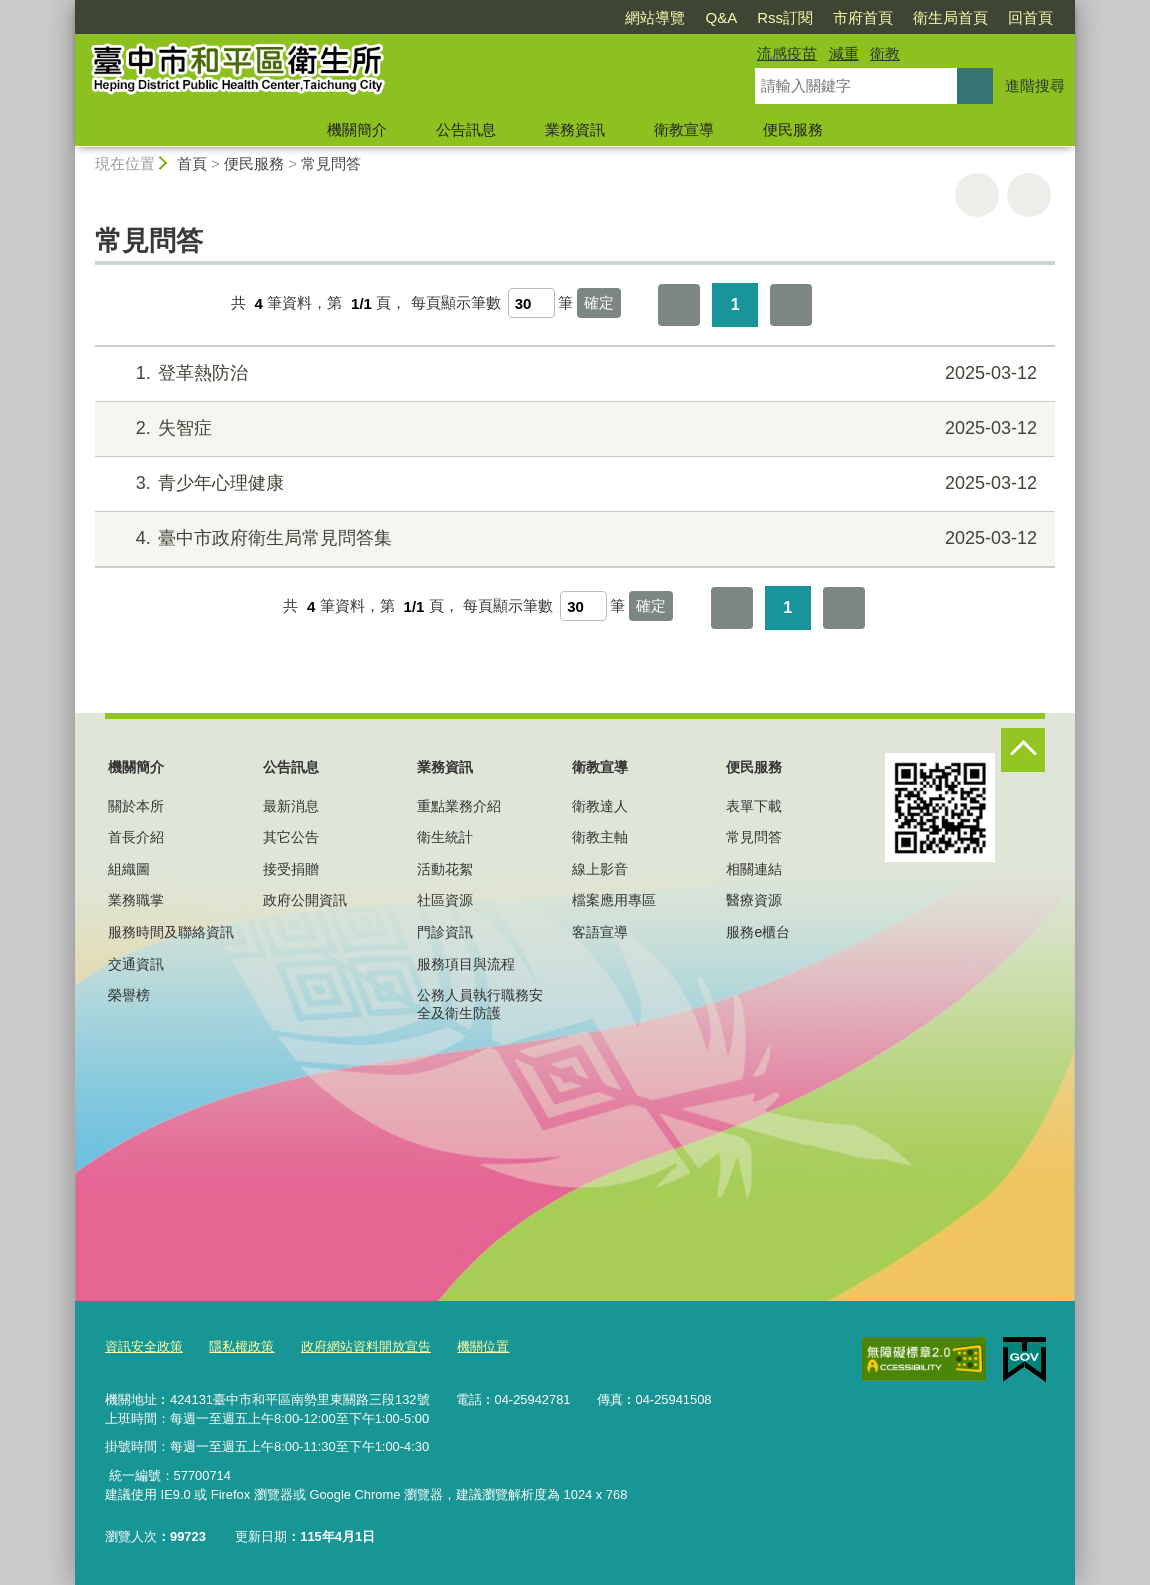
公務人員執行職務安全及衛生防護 (480, 1004)
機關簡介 (357, 129)
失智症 (572, 428)
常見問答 (331, 163)
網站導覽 (655, 17)
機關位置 (483, 1346)
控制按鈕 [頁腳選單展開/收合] (1023, 750)
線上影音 (600, 869)
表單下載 (754, 806)
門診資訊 (445, 932)
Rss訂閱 (785, 17)
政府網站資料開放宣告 (366, 1346)
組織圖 (129, 869)
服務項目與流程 (466, 964)
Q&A (721, 17)
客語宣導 (600, 932)
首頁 (192, 163)
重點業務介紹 (459, 806)
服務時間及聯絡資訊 (171, 932)
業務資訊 (575, 129)
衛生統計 (445, 837)
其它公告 (291, 837)
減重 (844, 53)
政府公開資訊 (305, 900)
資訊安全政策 (144, 1346)
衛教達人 (600, 806)
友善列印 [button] (977, 195)
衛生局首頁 (950, 17)
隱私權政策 (241, 1346)
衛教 (885, 53)
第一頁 (679, 305)
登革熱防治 (572, 373)
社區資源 (445, 900)
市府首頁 (863, 17)
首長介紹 (136, 837)
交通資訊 (136, 964)
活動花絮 (445, 869)
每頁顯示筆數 (456, 303)
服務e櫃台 (758, 932)
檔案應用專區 (614, 900)
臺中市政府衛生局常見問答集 (572, 538)
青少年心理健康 (572, 483)
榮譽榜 (129, 995)
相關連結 (754, 869)
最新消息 (291, 806)
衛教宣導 (684, 129)
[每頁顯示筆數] (531, 303)
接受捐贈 (291, 869)
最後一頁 (791, 305)
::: (66, 8)
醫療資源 (754, 900)
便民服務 (793, 129)
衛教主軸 (600, 837)
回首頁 (1030, 17)
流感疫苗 (787, 53)
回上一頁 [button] (1029, 195)
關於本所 (136, 806)
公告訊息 (466, 129)
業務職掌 (136, 900)
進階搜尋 (1035, 85)
